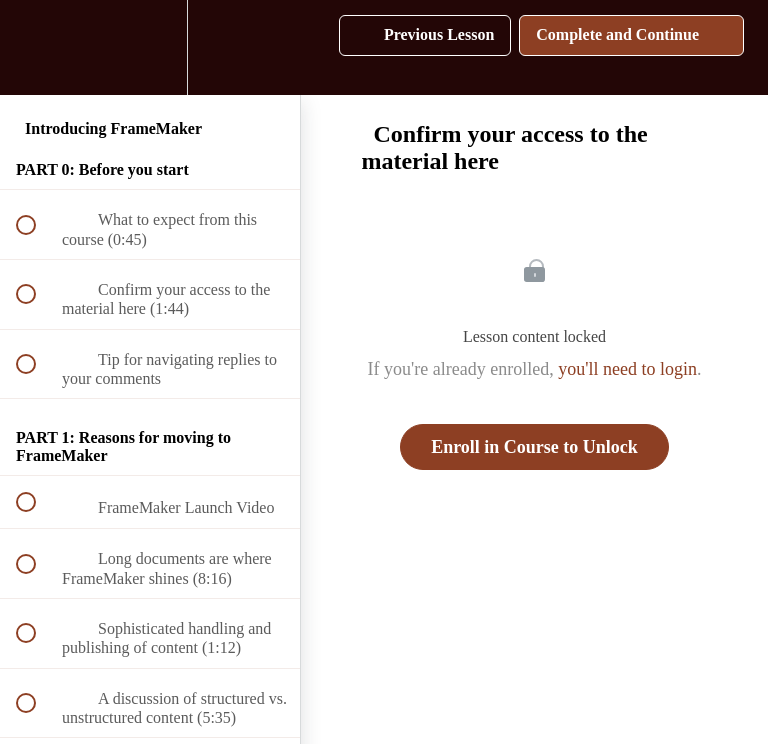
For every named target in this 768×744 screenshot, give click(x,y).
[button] (37, 47)
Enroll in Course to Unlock (534, 447)
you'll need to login (627, 369)
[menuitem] (150, 47)
